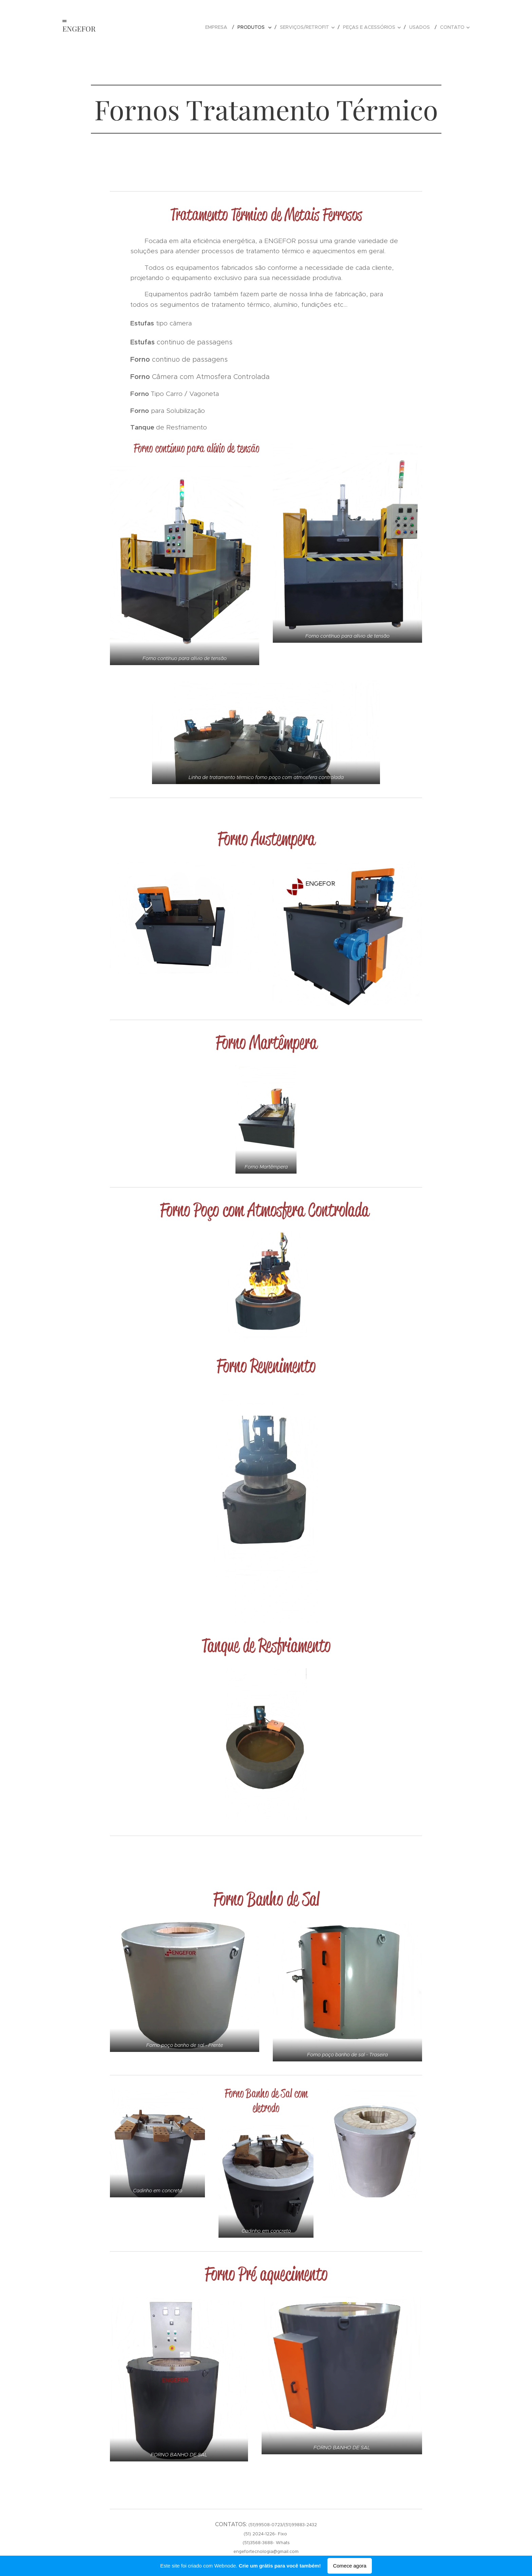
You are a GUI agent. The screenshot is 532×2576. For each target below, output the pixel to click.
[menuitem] (219, 27)
